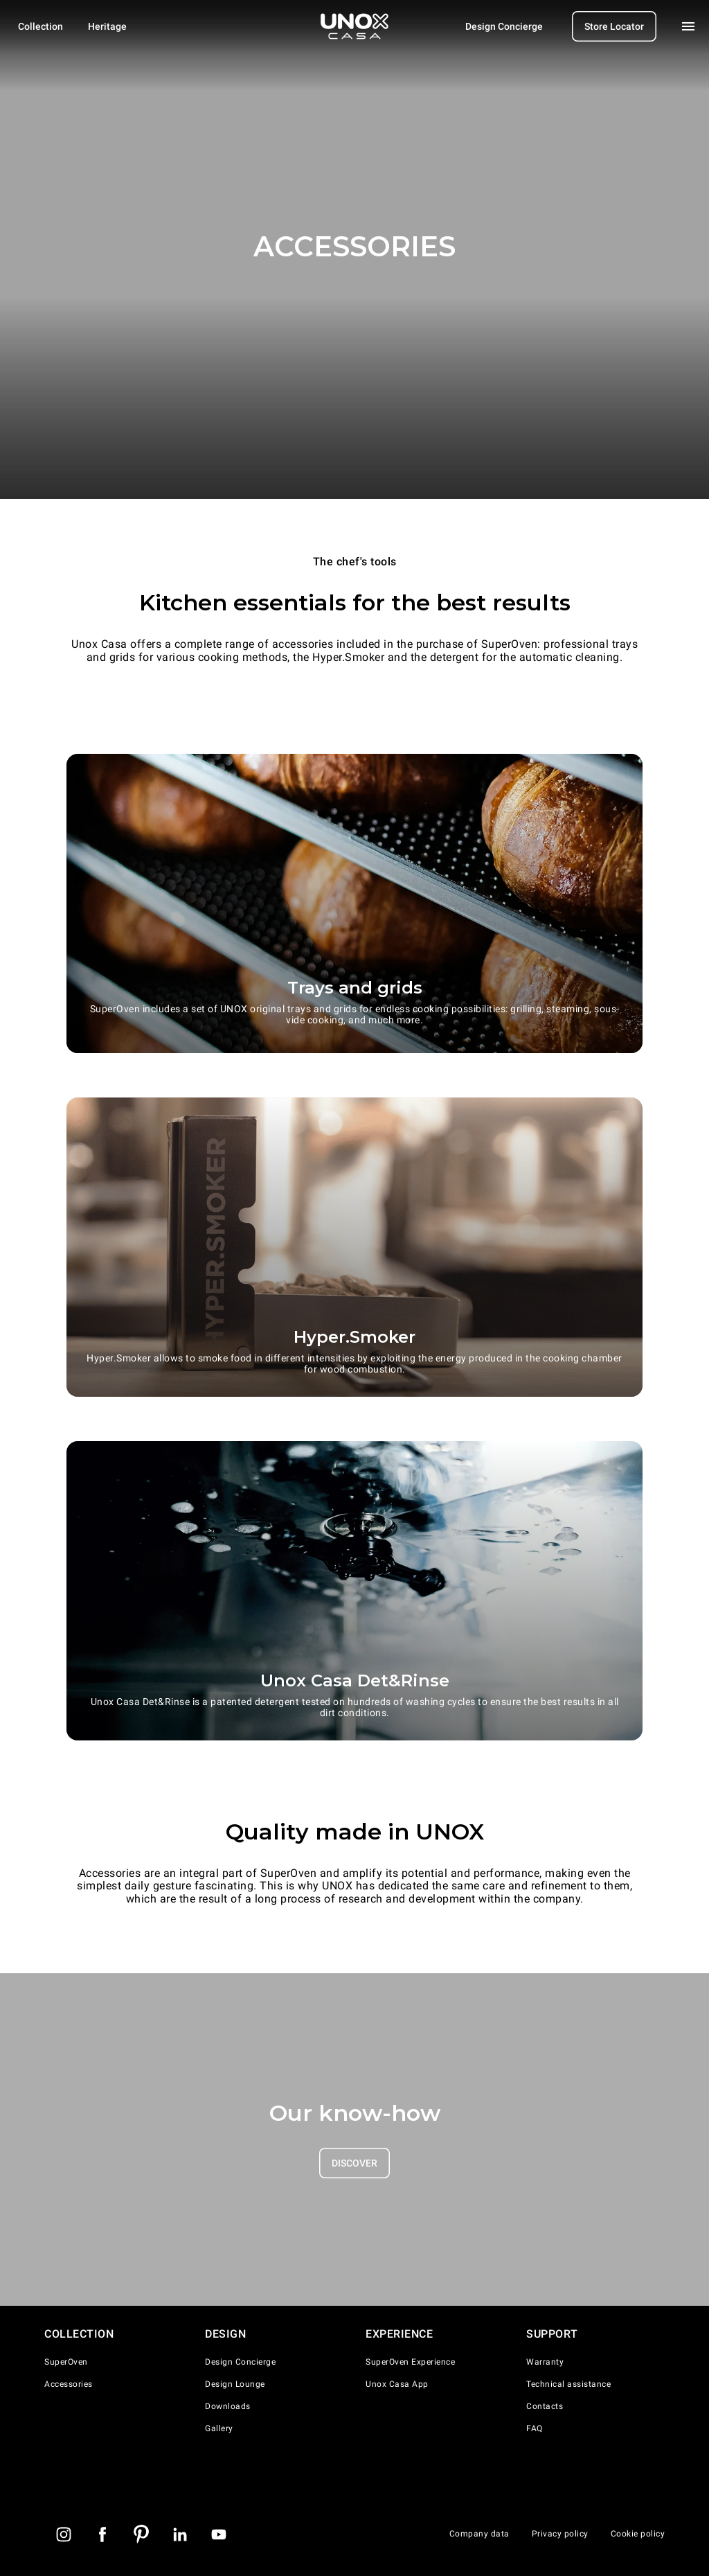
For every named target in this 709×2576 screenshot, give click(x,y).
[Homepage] (354, 26)
